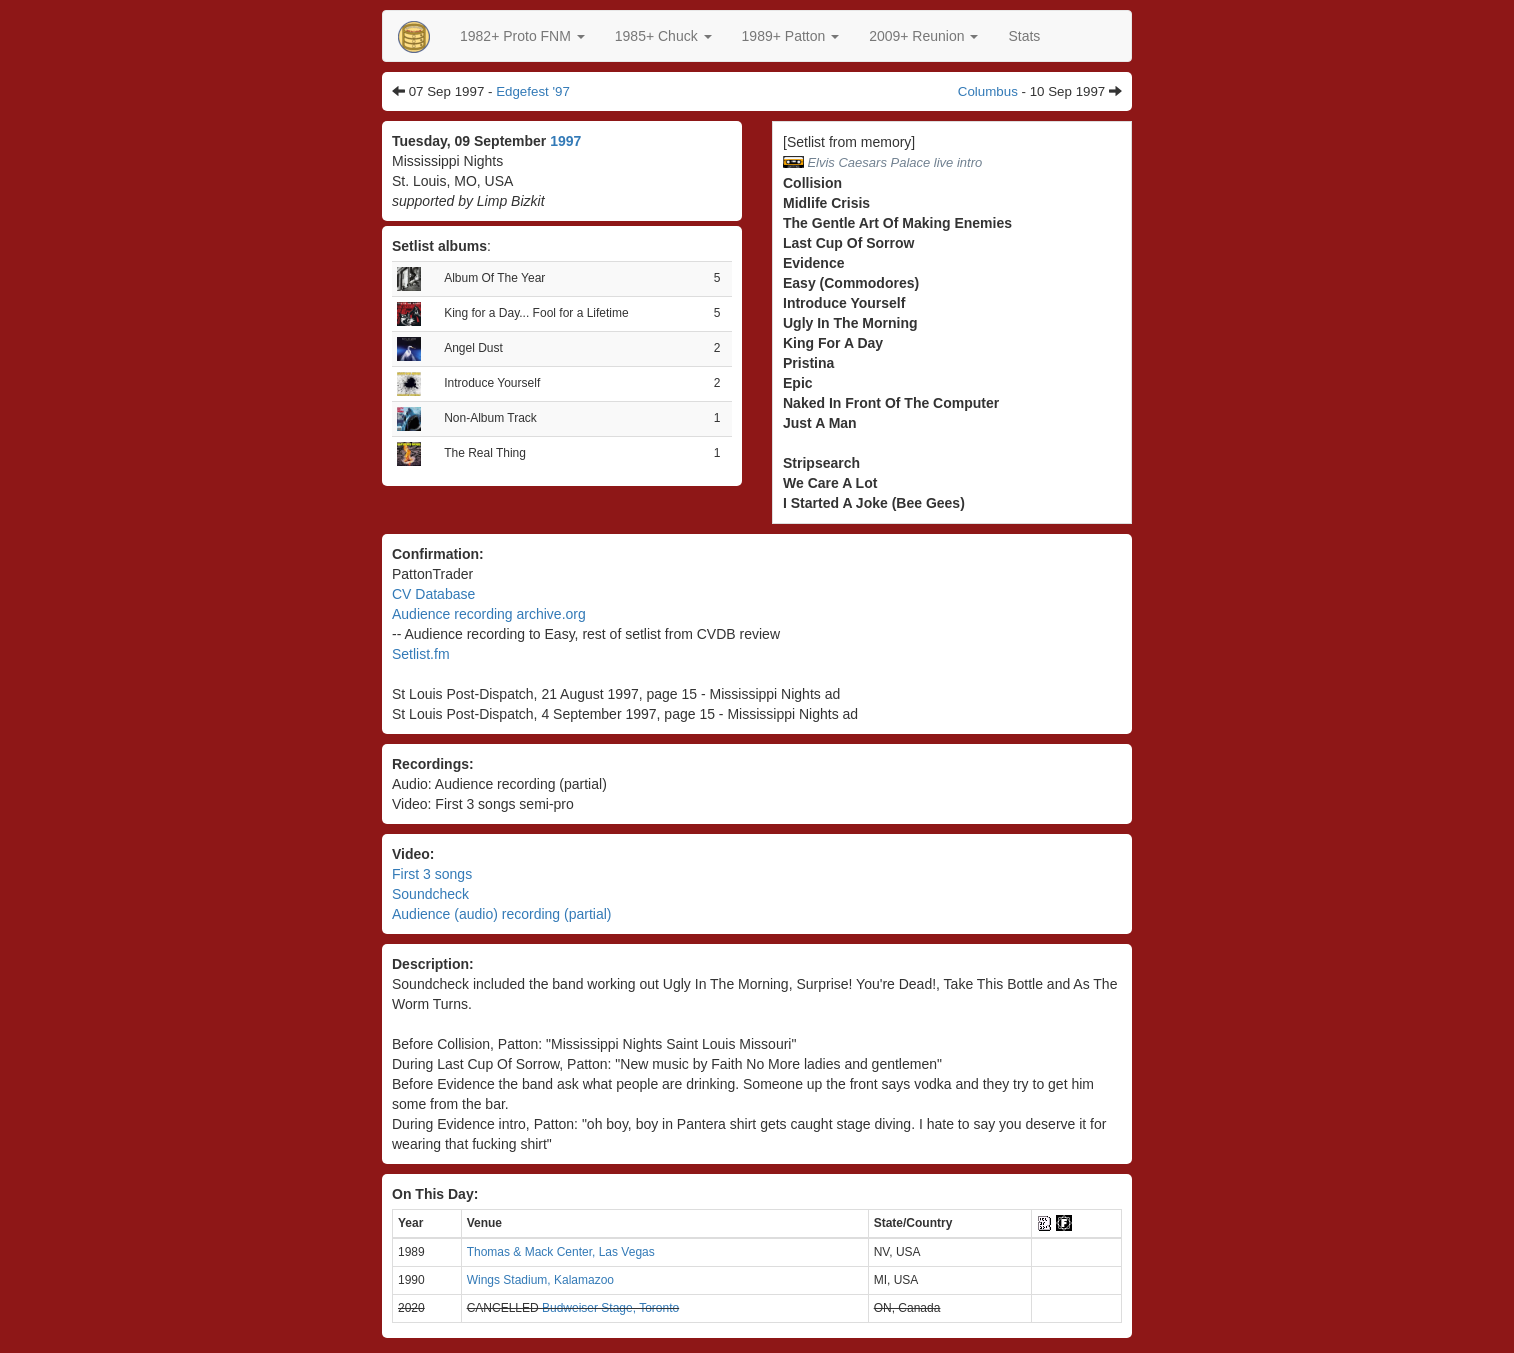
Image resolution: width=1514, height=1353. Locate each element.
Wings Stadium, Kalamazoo (540, 1280)
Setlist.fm (421, 654)
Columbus (988, 91)
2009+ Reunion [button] (923, 36)
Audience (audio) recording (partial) (501, 914)
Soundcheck (430, 894)
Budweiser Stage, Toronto (610, 1308)
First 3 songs (432, 874)
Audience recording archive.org (489, 614)
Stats (1024, 36)
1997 (565, 141)
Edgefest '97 (533, 91)
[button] (522, 36)
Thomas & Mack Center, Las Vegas (561, 1252)
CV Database (433, 594)
